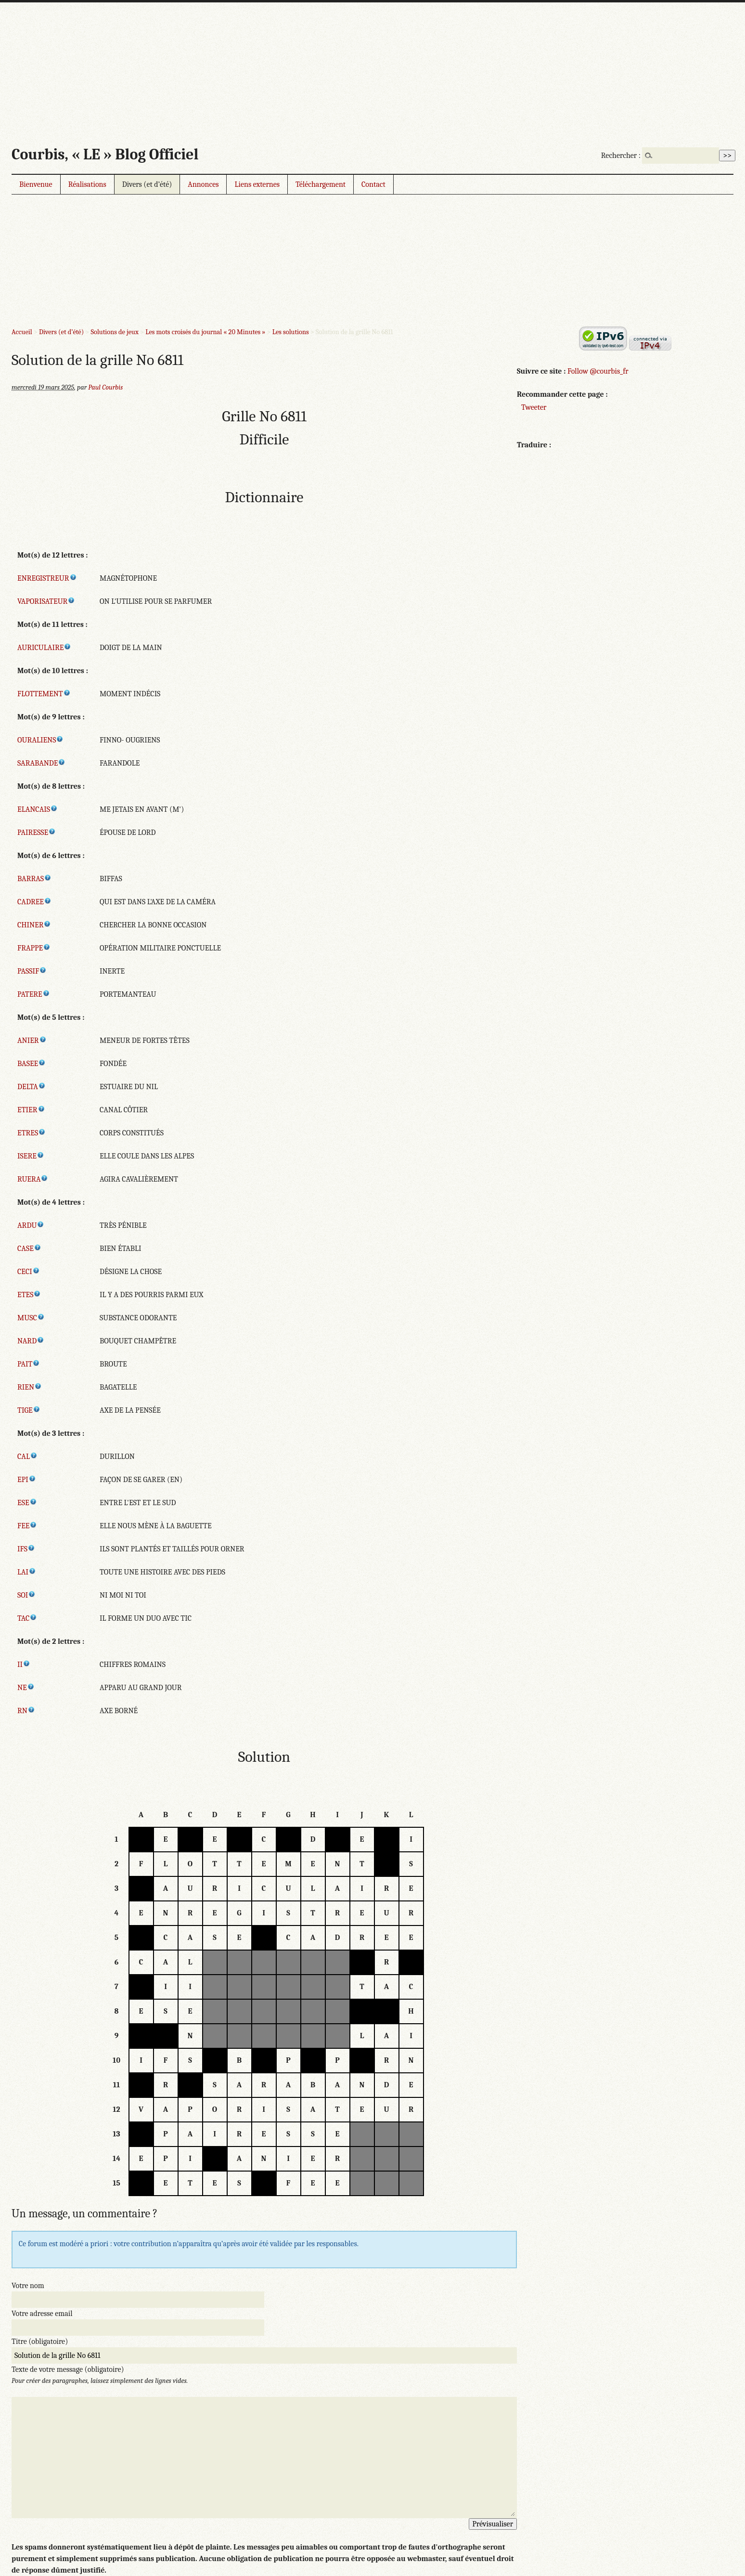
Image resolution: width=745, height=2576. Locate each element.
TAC (27, 1618)
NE (26, 1687)
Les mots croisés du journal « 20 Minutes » (205, 332)
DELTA (31, 1086)
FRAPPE (34, 948)
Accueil (22, 332)
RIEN (29, 1387)
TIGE (28, 1410)
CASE (29, 1248)
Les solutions (290, 332)
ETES (29, 1294)
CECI (28, 1271)
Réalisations (87, 184)
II (23, 1664)
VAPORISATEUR (46, 601)
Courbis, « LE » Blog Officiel (105, 154)
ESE (27, 1502)
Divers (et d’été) (147, 184)
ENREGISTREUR (47, 578)
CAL (27, 1456)
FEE (27, 1526)
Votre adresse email (42, 2313)
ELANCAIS (37, 809)
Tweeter (533, 407)
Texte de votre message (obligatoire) (68, 2369)
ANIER (32, 1040)
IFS (26, 1549)
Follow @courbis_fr (597, 371)
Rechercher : (621, 155)
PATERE (33, 994)
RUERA (32, 1179)
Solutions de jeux (114, 332)
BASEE (31, 1063)
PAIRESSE (36, 832)
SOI (26, 1595)
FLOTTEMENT (44, 694)
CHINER (34, 925)
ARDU (30, 1225)
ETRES (31, 1133)
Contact (373, 184)
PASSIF (32, 971)
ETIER (31, 1110)
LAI (26, 1572)
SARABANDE (41, 763)
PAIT (28, 1364)
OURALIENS (40, 740)
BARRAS (34, 878)
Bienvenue (35, 184)
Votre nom (28, 2285)
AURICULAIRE (44, 647)
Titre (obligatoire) (40, 2341)
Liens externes (257, 184)
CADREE (34, 902)
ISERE (30, 1156)
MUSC (31, 1318)
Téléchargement (320, 184)
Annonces (203, 184)
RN (26, 1710)
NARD (30, 1341)
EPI (26, 1479)
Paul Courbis (105, 387)
